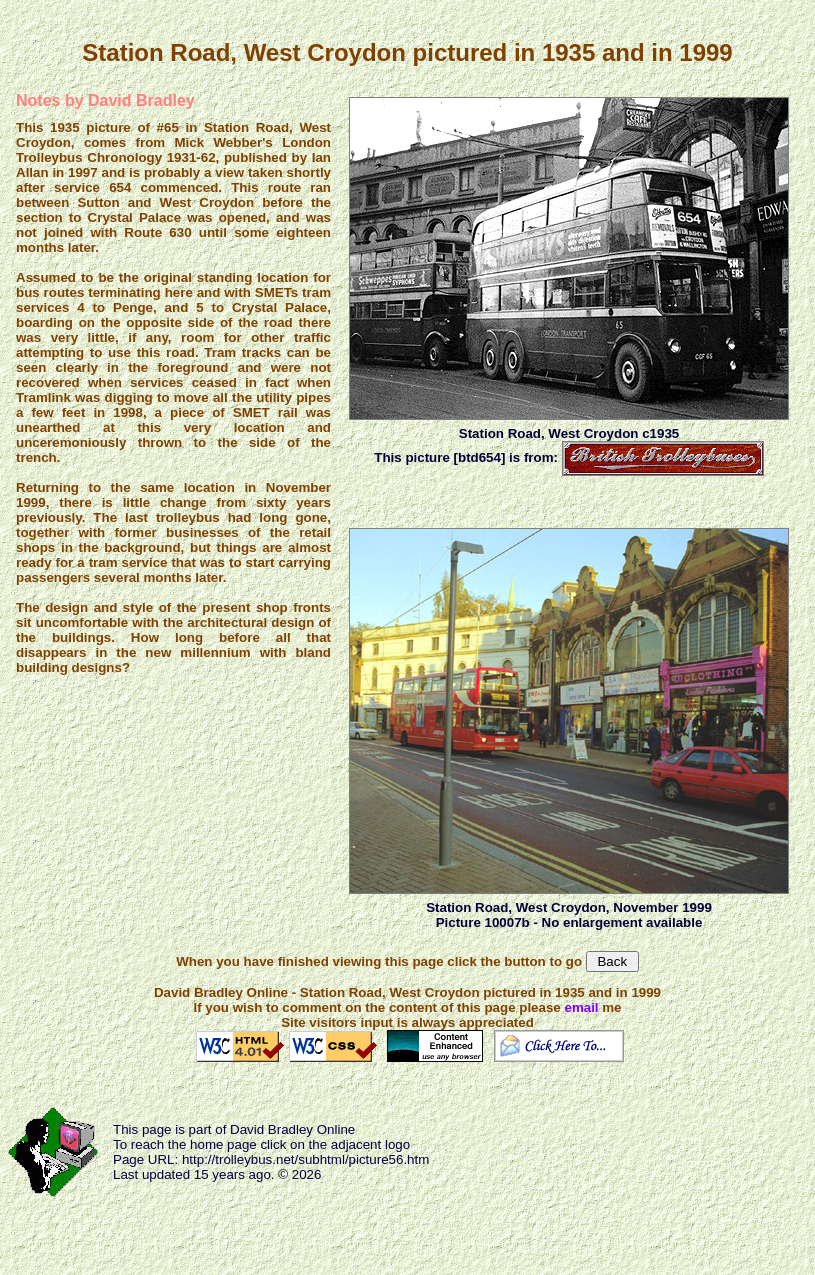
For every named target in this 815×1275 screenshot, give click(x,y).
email (581, 1007)
